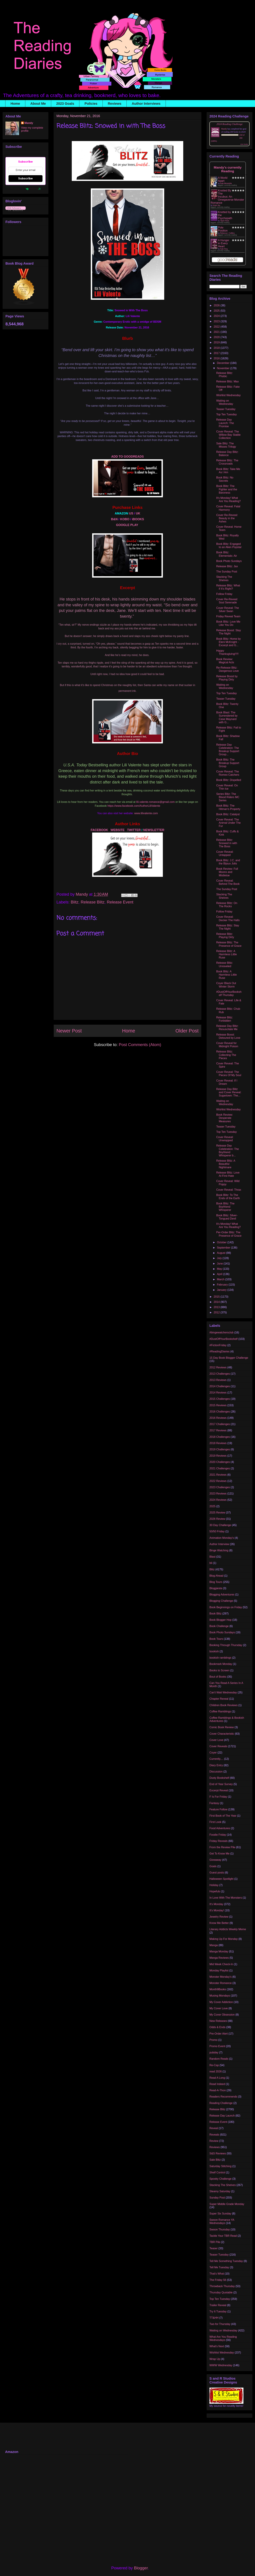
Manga (213, 1945)
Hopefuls (214, 1891)
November (223, 368)
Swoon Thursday (219, 2229)
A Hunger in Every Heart (223, 243)
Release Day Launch (222, 2115)
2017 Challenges (219, 1424)
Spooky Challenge (220, 2178)
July (220, 1258)
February (222, 1284)
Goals (213, 1866)
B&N (114, 519)
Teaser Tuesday (225, 409)
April (220, 1274)
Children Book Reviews (223, 1705)
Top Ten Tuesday (226, 414)
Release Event (120, 902)
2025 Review (217, 1512)
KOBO (124, 519)
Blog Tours (215, 1582)
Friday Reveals (218, 1841)
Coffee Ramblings (220, 1711)
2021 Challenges (219, 1468)
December (223, 363)
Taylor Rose (224, 221)
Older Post (187, 1030)
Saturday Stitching (220, 2166)
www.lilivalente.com (146, 813)
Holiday (213, 1885)
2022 (217, 326)
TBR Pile (214, 2242)
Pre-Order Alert (218, 2033)
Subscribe (25, 178)
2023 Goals (65, 103)
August (221, 1252)
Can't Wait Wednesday (223, 1692)
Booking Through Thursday (225, 1645)
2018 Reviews (218, 1443)
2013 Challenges (219, 1373)
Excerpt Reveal (218, 1790)
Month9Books (217, 1989)
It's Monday (216, 1904)
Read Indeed (217, 2084)
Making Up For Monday (223, 1938)
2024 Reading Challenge (229, 124)
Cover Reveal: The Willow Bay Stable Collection (228, 434)
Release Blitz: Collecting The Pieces (226, 1054)
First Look (215, 1822)
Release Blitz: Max (227, 381)
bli (210, 1563)
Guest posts (216, 1872)
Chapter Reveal (218, 1698)
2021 (217, 331)
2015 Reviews (218, 1405)
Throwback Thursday (222, 2286)
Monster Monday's (220, 1976)
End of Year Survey (221, 1784)
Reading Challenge (221, 2103)
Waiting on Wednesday (223, 2330)
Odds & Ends (217, 2027)
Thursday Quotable (221, 2292)
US (131, 513)
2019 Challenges (219, 1449)
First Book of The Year (222, 1815)
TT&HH (213, 2317)
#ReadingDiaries (219, 1351)
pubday (213, 2052)
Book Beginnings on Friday (225, 1607)
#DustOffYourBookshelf (223, 1338)
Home (15, 103)
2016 (217, 358)
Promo (213, 2039)
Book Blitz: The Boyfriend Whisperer (225, 1206)
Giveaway (215, 1859)
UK (138, 513)
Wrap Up (214, 2359)
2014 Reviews (218, 1392)
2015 (217, 1296)
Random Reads (218, 2058)
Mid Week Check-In (221, 1964)
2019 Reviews (218, 1455)
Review (213, 2140)
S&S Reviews (217, 2153)
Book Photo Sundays (229, 561)
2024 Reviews (218, 1499)
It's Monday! (216, 1910)
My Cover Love (218, 2008)
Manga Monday (218, 1951)
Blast (212, 1556)
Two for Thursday (219, 2324)
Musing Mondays (219, 1995)
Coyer (213, 1752)
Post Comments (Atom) (140, 1044)
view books (244, 144)
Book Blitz (215, 1613)
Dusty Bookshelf (219, 1777)
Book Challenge (219, 1626)
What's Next (216, 2346)
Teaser (213, 2248)
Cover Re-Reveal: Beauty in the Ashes (227, 518)
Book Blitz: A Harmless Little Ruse (226, 974)
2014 (217, 1301)
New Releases (218, 2020)
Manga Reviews (219, 1957)
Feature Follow (218, 1809)
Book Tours (216, 1638)
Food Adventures (219, 1828)
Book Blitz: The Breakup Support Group (227, 763)
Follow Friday (224, 594)
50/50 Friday (217, 1531)
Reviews (114, 103)
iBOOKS (138, 519)
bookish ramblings (220, 1657)
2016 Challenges (219, 1411)
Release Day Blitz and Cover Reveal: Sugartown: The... (228, 1092)
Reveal (213, 2128)
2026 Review (217, 1518)
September (224, 1247)
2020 (217, 337)
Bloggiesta (215, 1588)
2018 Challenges (219, 1436)
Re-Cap (214, 2065)
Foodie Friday (217, 1834)
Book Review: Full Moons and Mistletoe (227, 872)
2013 (217, 1307)
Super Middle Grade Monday (226, 2204)
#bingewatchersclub (221, 1332)
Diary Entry (216, 1765)
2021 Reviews (218, 1474)
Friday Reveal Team (228, 616)
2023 (217, 321)
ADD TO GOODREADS (127, 456)
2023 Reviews (218, 1493)
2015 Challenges (219, 1398)
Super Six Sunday (220, 2213)
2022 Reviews (218, 1481)
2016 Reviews (218, 1417)
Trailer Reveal (217, 2305)
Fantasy (214, 1803)
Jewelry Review (218, 1916)
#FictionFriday (217, 1345)
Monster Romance (220, 1983)
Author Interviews (146, 103)
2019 (217, 342)
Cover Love (216, 1740)
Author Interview (219, 1544)
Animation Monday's (221, 1537)
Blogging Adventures (221, 1594)
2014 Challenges (219, 1386)
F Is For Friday (218, 1796)
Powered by (26, 188)
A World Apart (222, 179)
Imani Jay (216, 205)
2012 (217, 1312)
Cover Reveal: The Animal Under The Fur (228, 822)
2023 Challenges (219, 1487)
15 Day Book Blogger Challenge (228, 1357)
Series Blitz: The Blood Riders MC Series (227, 797)
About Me (38, 103)
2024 (217, 316)
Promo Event (217, 2046)
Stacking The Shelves (222, 2185)
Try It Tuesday (218, 2311)
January (222, 1289)
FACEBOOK (99, 830)
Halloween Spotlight (221, 1878)
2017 (217, 353)
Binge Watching (218, 1550)
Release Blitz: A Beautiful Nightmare (225, 1164)
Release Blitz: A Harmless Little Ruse (226, 954)
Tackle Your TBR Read (223, 2235)
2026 (217, 305)
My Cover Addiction (221, 2002)
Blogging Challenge (221, 1600)
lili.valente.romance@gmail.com (155, 801)
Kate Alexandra (226, 183)
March (221, 1279)
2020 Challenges (219, 1462)
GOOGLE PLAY (127, 525)
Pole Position (223, 229)
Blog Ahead (216, 1575)
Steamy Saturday (219, 2191)
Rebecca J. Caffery (227, 233)
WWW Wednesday (220, 2365)
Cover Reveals (218, 1746)
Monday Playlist (218, 1970)
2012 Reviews (218, 1367)
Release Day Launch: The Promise (225, 423)
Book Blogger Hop (220, 1619)
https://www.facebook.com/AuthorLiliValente (133, 805)
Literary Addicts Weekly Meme (227, 1929)
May (220, 1268)
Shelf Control (217, 2172)
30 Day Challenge (220, 1525)
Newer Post (69, 1030)
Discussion (216, 1771)
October (222, 1242)
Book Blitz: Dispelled (228, 780)
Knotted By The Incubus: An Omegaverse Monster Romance (227, 196)
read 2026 (215, 2071)
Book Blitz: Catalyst (228, 814)
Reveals (214, 2134)
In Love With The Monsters (225, 1897)
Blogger (141, 2568)
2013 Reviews (218, 1380)
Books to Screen (219, 1670)
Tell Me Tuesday (219, 2267)
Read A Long (217, 2077)
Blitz (74, 902)
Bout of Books (217, 1676)
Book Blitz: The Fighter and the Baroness (226, 489)
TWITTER (134, 830)
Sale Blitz (215, 2159)
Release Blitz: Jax (227, 566)
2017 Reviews (218, 1430)
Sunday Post (217, 2197)
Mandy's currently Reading (227, 169)
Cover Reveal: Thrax (228, 1189)
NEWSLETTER (153, 830)
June (220, 1263)
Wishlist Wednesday (228, 395)
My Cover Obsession (222, 2014)
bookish (214, 1651)
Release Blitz (93, 902)
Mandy (28, 123)
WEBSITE (118, 830)
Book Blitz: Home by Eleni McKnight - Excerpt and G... (228, 642)
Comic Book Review (221, 1727)
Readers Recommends (223, 2096)
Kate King (223, 249)
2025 (217, 310)
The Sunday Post (226, 571)
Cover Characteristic (221, 1733)
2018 (217, 347)
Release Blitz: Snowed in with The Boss (226, 843)
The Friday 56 (217, 2279)
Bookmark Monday (220, 1664)
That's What (216, 2273)
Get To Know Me (219, 1853)
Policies (90, 103)
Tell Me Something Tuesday (226, 2261)
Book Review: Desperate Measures (224, 1118)
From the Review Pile (222, 1847)
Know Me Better (219, 1923)
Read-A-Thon (217, 2090)
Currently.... (216, 1758)
